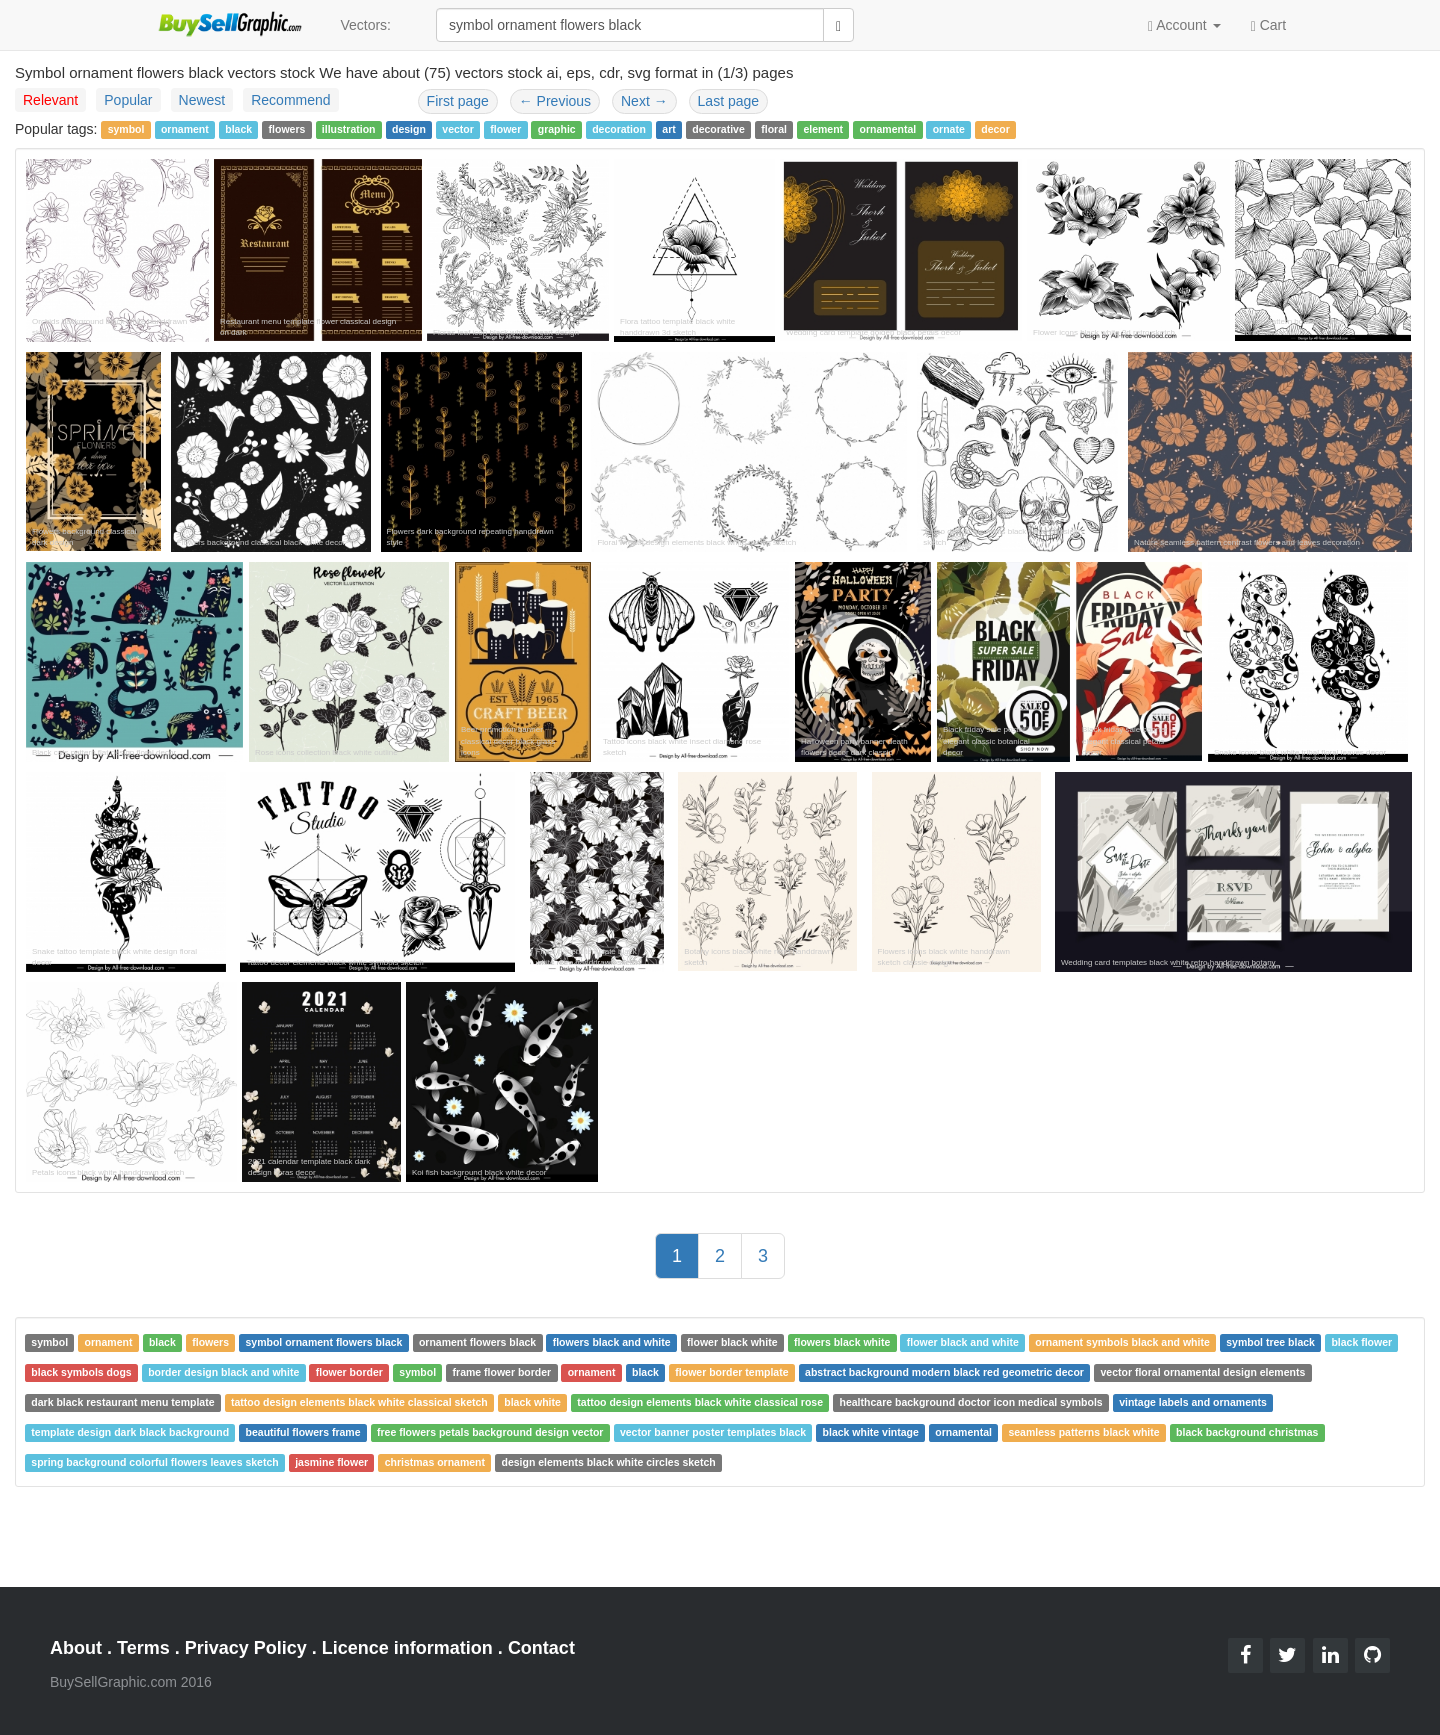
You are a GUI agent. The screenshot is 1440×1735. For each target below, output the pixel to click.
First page (458, 101)
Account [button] (1184, 25)
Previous (555, 101)
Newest (202, 100)
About (76, 1648)
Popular (128, 100)
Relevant (50, 100)
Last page (729, 101)
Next (644, 101)
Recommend (290, 100)
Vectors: (365, 25)
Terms (143, 1648)
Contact (541, 1648)
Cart (1268, 24)
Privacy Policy (246, 1648)
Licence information (407, 1648)
